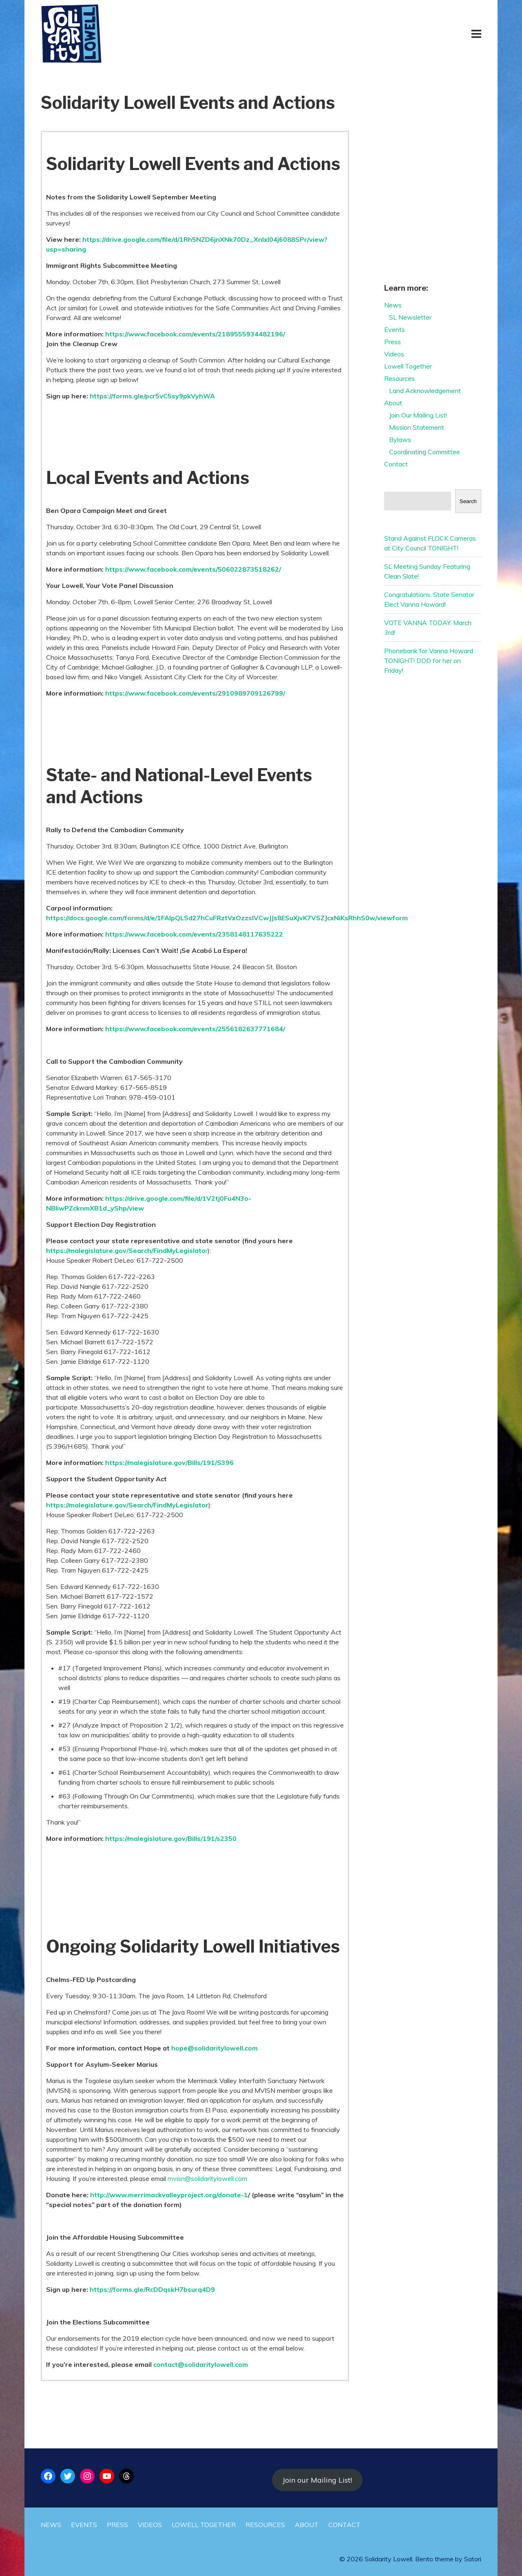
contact (165, 2364)
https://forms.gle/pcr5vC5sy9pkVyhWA (152, 396)
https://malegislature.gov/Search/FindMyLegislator (127, 1505)
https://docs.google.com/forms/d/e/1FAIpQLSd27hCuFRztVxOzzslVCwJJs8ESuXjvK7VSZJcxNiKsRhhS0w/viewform (227, 918)
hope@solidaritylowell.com (214, 2048)
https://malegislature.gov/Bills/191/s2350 (171, 1838)
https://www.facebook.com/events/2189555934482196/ (195, 334)
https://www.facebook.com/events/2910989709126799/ (195, 693)
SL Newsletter (410, 317)
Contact (396, 464)
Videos (394, 354)
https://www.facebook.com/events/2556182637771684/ (195, 1029)
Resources (399, 378)
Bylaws (400, 439)
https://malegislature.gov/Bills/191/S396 (169, 1462)
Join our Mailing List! (317, 2480)
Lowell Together (408, 366)
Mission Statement (416, 427)
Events (394, 329)
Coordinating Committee (424, 452)
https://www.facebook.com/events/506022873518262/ (193, 569)
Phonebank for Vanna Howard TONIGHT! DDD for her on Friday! (428, 660)
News (393, 305)
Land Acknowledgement (425, 391)
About (393, 403)
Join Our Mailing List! (418, 415)
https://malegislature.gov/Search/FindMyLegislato (126, 1250)
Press (392, 342)
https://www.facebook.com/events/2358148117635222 (194, 934)
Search (468, 501)
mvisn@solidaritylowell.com (207, 2178)
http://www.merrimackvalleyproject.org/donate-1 (169, 2195)
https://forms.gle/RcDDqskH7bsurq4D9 (152, 2289)
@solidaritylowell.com (213, 2364)
